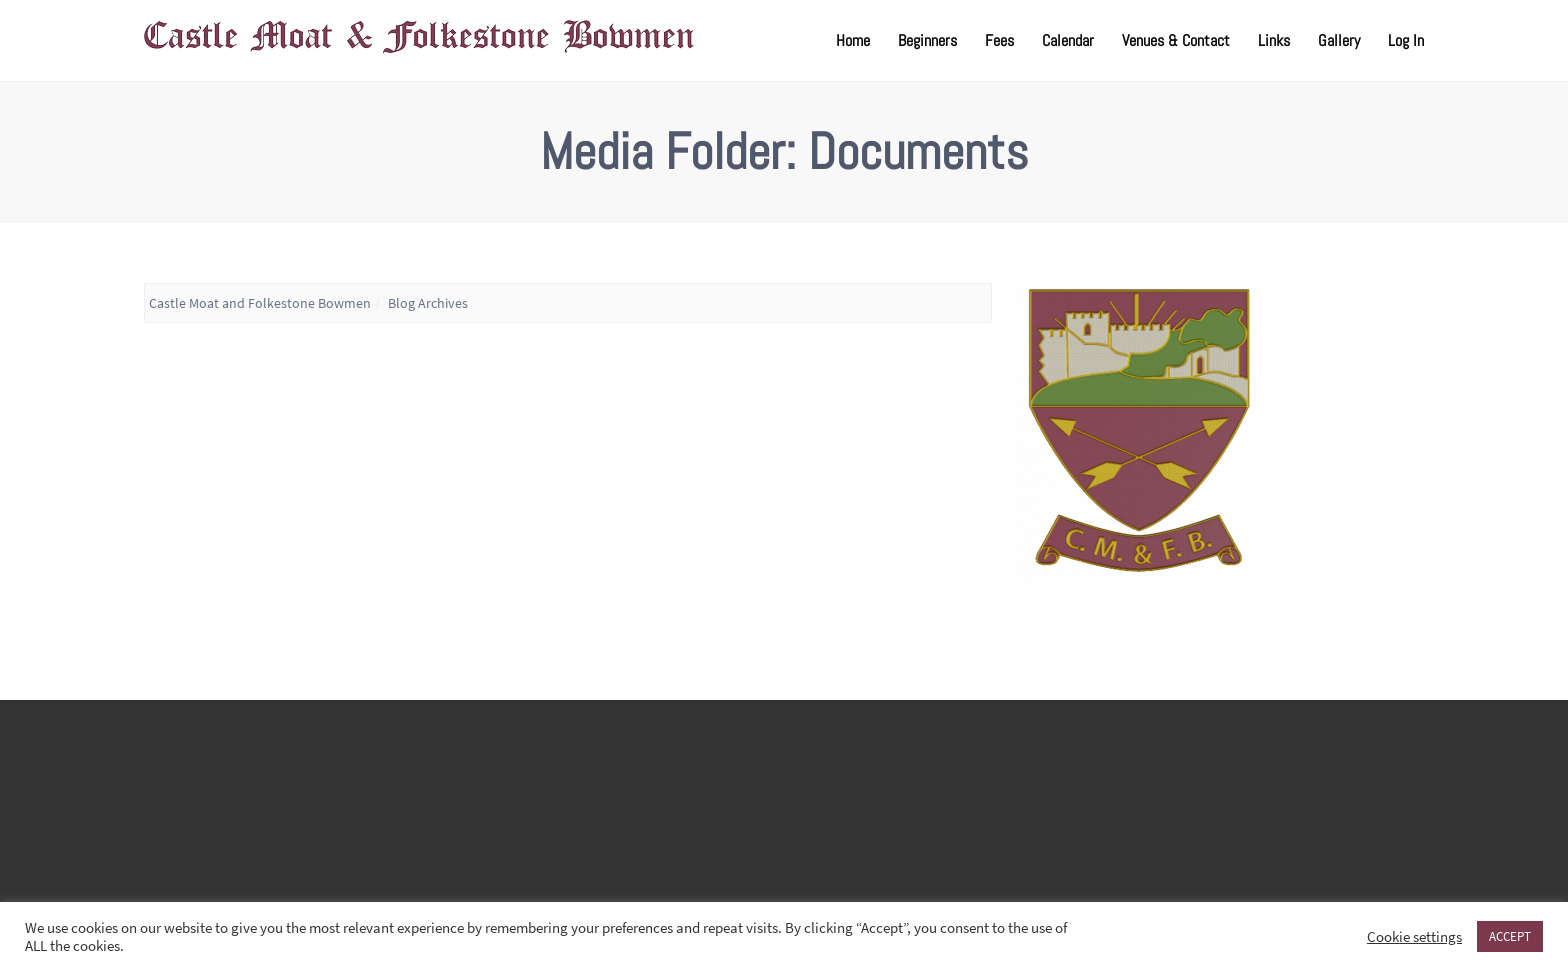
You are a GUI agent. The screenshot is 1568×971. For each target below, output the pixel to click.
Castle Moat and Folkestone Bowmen (260, 303)
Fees (999, 40)
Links (1274, 40)
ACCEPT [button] (1510, 936)
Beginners (927, 40)
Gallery (1339, 40)
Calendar (1068, 40)
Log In (1406, 40)
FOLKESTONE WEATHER (784, 805)
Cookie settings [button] (1414, 937)
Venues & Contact (1176, 40)
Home (853, 40)
